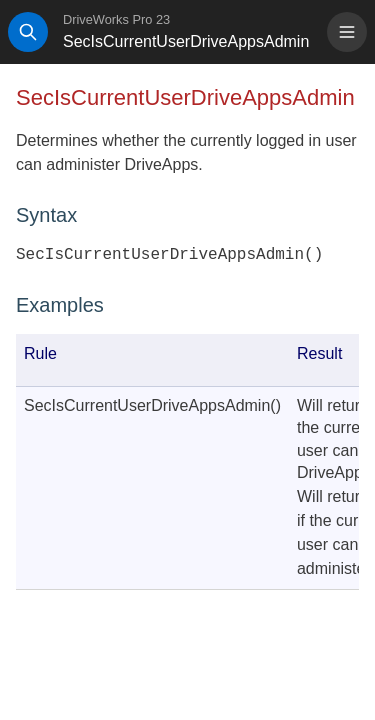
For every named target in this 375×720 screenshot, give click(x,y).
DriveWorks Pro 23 (116, 19)
